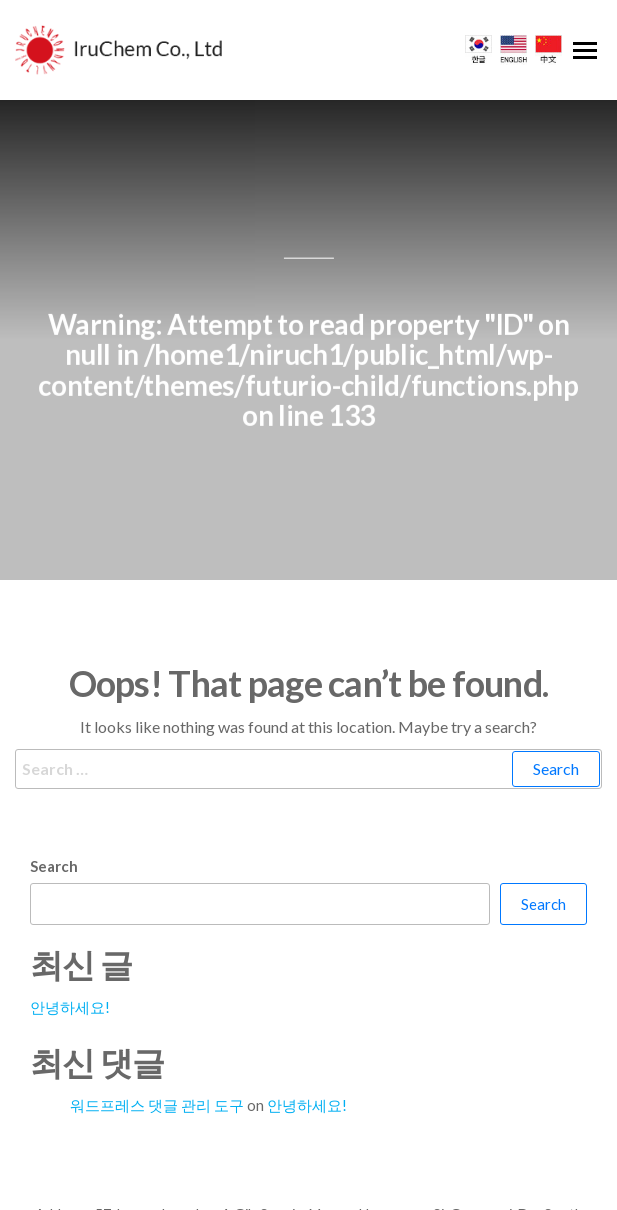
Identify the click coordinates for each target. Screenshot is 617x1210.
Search (54, 833)
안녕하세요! (70, 974)
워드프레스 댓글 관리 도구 (157, 1072)
